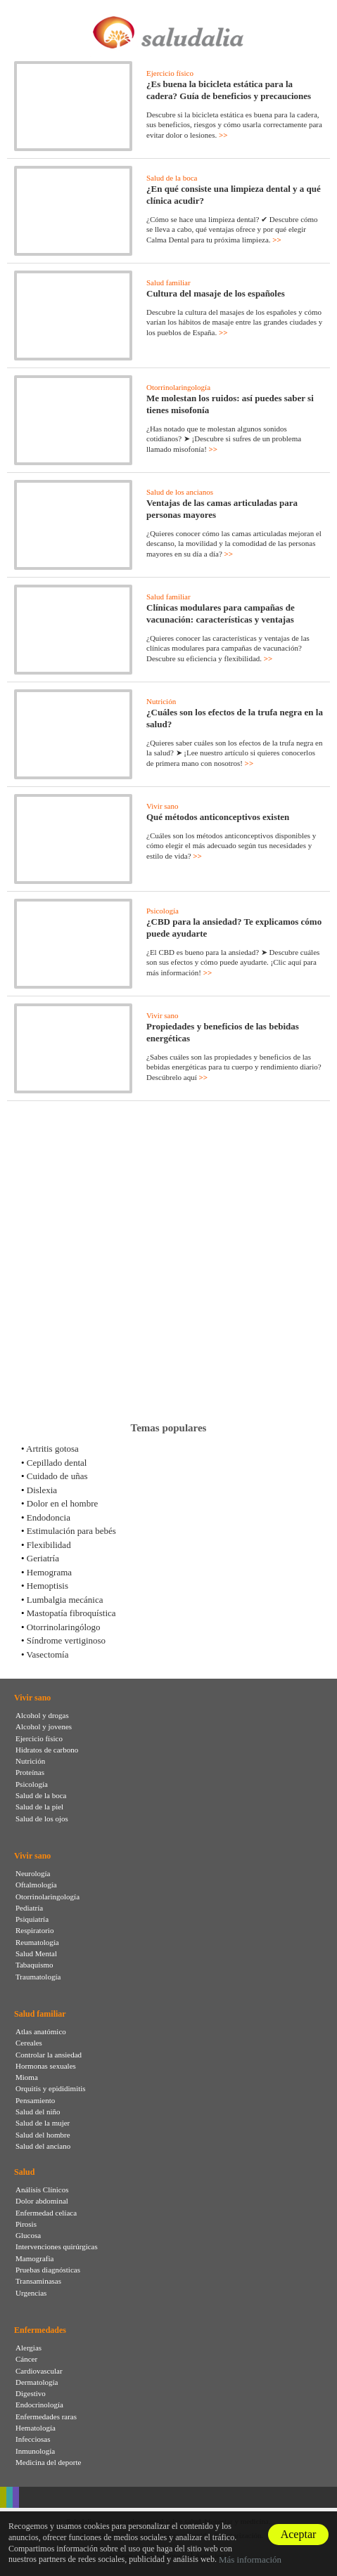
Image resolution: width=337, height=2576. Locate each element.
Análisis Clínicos (41, 2189)
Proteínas (29, 1772)
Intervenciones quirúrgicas (56, 2246)
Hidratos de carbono (46, 1749)
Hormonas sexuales (45, 2066)
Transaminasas (38, 2281)
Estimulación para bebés (71, 1531)
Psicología (162, 910)
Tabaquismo (34, 1964)
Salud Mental (36, 1953)
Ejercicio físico (169, 73)
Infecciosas (32, 2439)
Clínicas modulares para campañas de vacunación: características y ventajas (220, 613)
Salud (24, 2172)
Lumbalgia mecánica (65, 1599)
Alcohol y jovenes (43, 1726)
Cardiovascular (39, 2371)
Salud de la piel (39, 1806)
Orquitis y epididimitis (50, 2088)
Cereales (28, 2042)
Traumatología (38, 1976)
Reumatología (37, 1942)
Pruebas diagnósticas (47, 2269)
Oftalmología (36, 1884)
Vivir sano (162, 806)
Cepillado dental (57, 1462)
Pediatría (29, 1908)
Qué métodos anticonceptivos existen (217, 817)
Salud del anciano (42, 2146)
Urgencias (30, 2293)
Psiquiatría (32, 1919)
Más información (250, 2559)
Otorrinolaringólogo (64, 1627)
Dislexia (42, 1490)
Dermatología (36, 2382)
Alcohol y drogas (42, 1715)
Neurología (32, 1873)
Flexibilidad (49, 1545)
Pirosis (26, 2224)
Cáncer (26, 2359)
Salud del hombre (42, 2135)
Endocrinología (39, 2404)
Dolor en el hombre (62, 1503)
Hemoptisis (47, 1585)
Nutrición (161, 701)
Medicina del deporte (48, 2462)
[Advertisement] (168, 1261)
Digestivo (30, 2393)
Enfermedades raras (46, 2416)
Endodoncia (48, 1517)
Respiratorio (34, 1930)
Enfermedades (40, 2330)
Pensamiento (35, 2100)
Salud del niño (38, 2111)
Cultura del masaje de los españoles (215, 293)
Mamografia (34, 2258)
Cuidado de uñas (57, 1476)
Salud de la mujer (42, 2123)
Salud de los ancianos (179, 492)
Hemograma (49, 1572)
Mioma (26, 2077)
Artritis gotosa (52, 1448)
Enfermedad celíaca (46, 2213)
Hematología (35, 2428)
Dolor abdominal (41, 2201)
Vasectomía (48, 1654)
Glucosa (28, 2235)
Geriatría (43, 1558)
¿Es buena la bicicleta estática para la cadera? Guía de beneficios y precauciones (228, 90)
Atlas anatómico (40, 2031)
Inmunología (35, 2451)
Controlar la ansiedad (48, 2054)
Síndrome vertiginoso (66, 1640)
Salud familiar (168, 282)
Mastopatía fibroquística (71, 1613)
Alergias (28, 2347)
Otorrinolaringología (178, 387)
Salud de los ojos (41, 1818)
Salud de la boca (171, 178)
